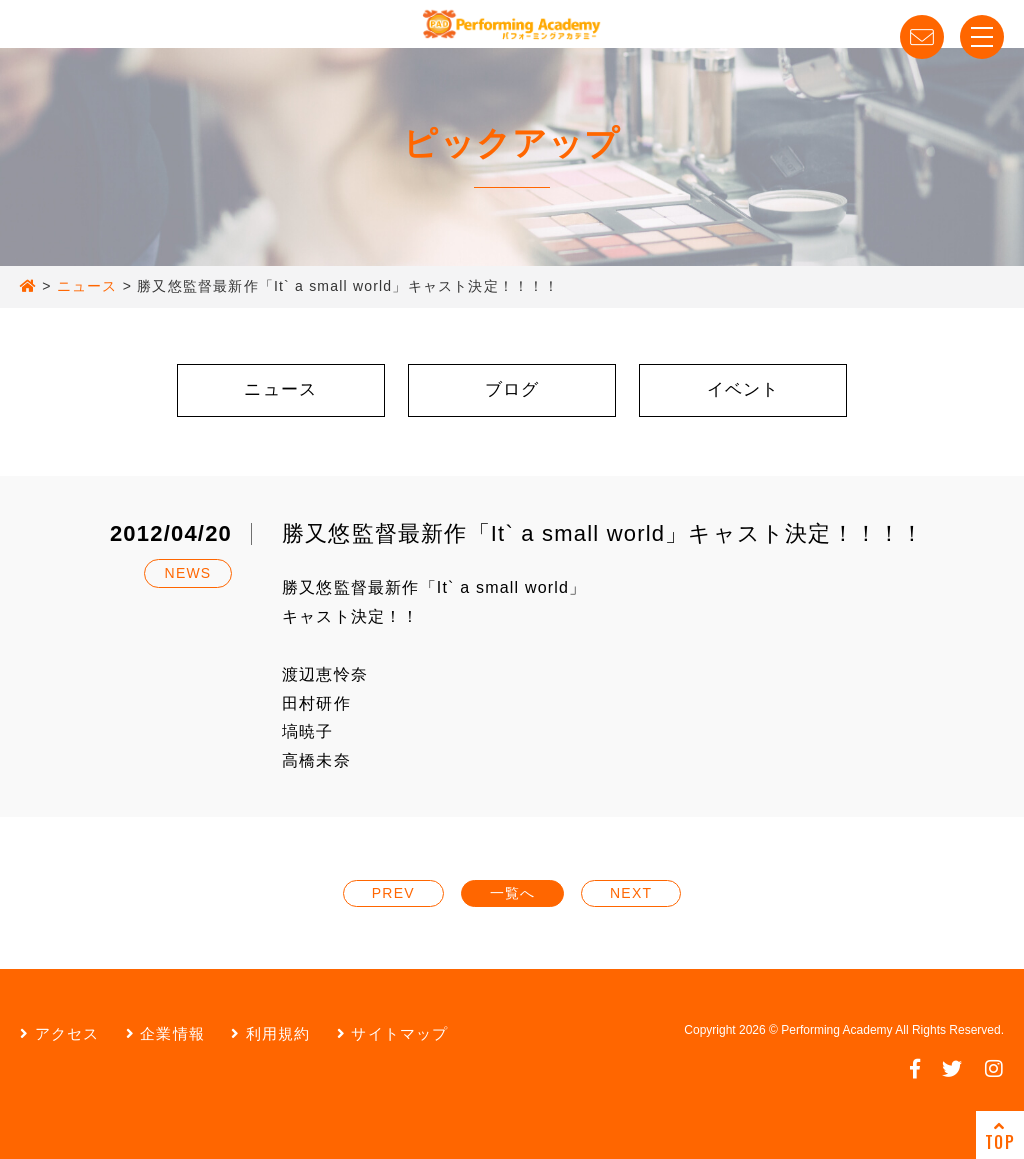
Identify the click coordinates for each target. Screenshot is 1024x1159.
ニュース (280, 389)
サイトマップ (393, 1033)
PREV (393, 893)
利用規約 (270, 1033)
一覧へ (513, 893)
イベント (743, 389)
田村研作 (316, 703)
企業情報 (165, 1033)
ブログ (512, 389)
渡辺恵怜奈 (325, 674)
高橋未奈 (316, 760)
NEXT (631, 893)
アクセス (59, 1033)
